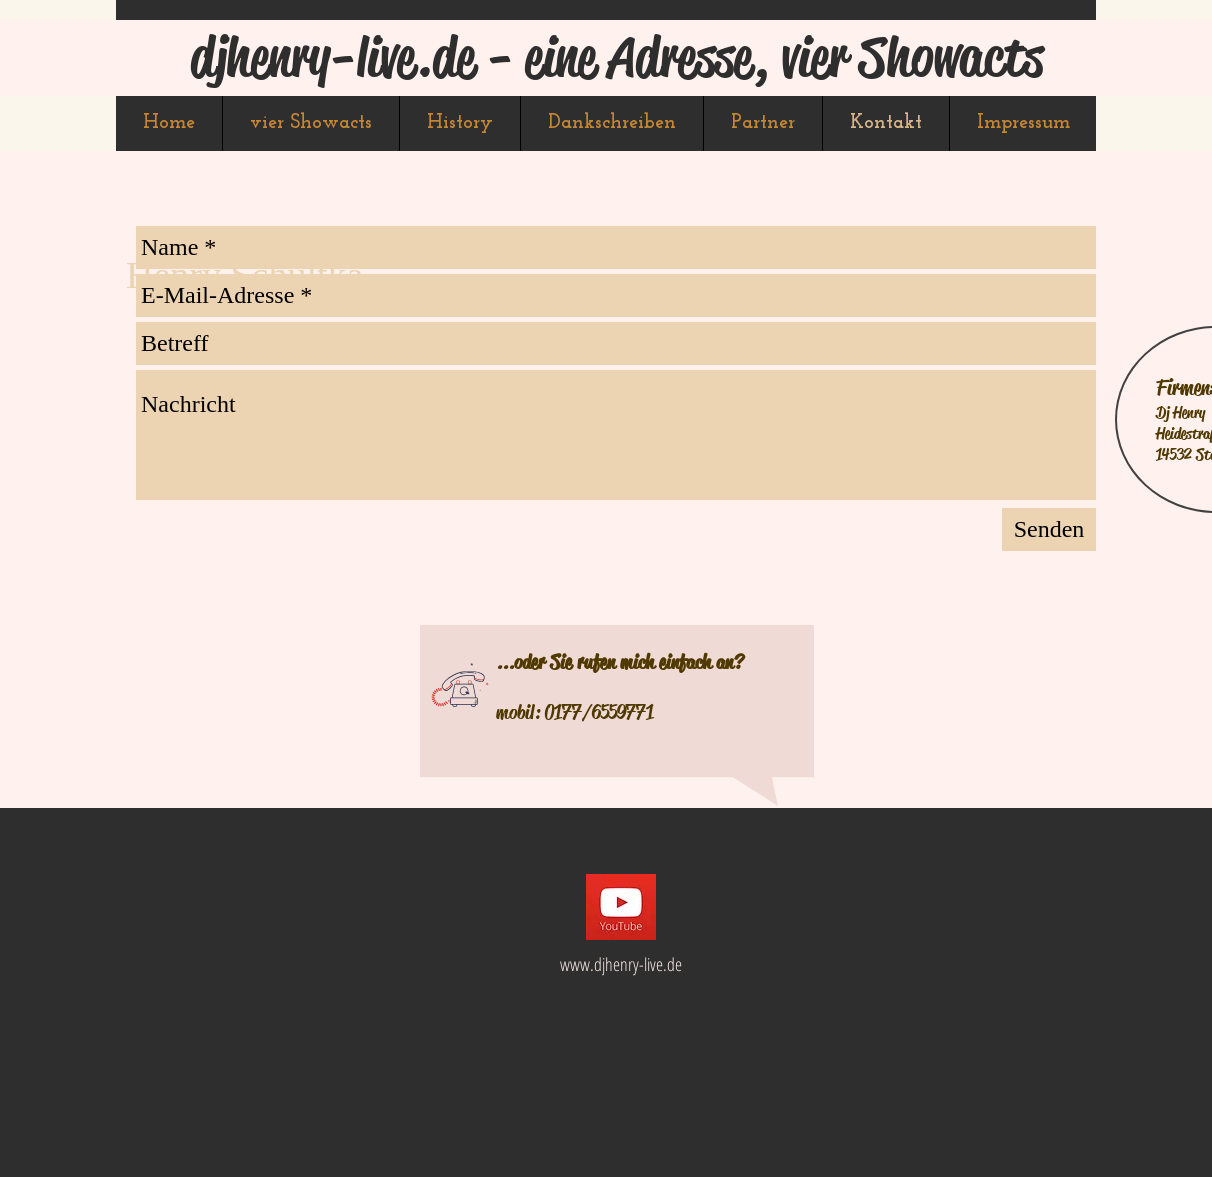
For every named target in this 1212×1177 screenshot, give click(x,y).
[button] (311, 123)
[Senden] (1049, 529)
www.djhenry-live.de (621, 964)
